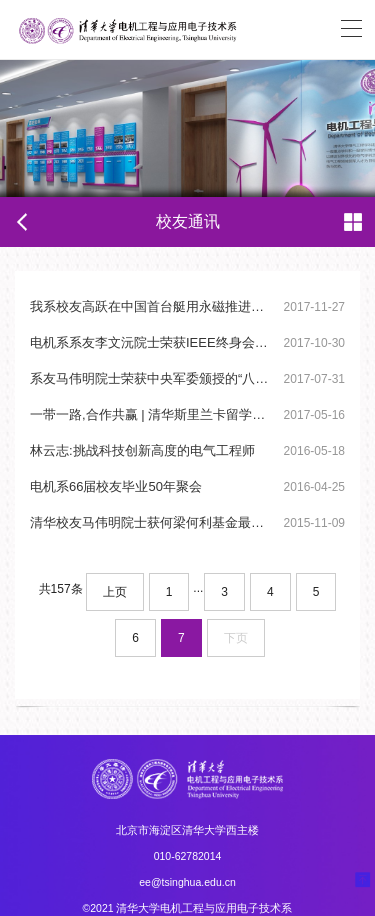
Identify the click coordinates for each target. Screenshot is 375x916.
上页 (115, 592)
